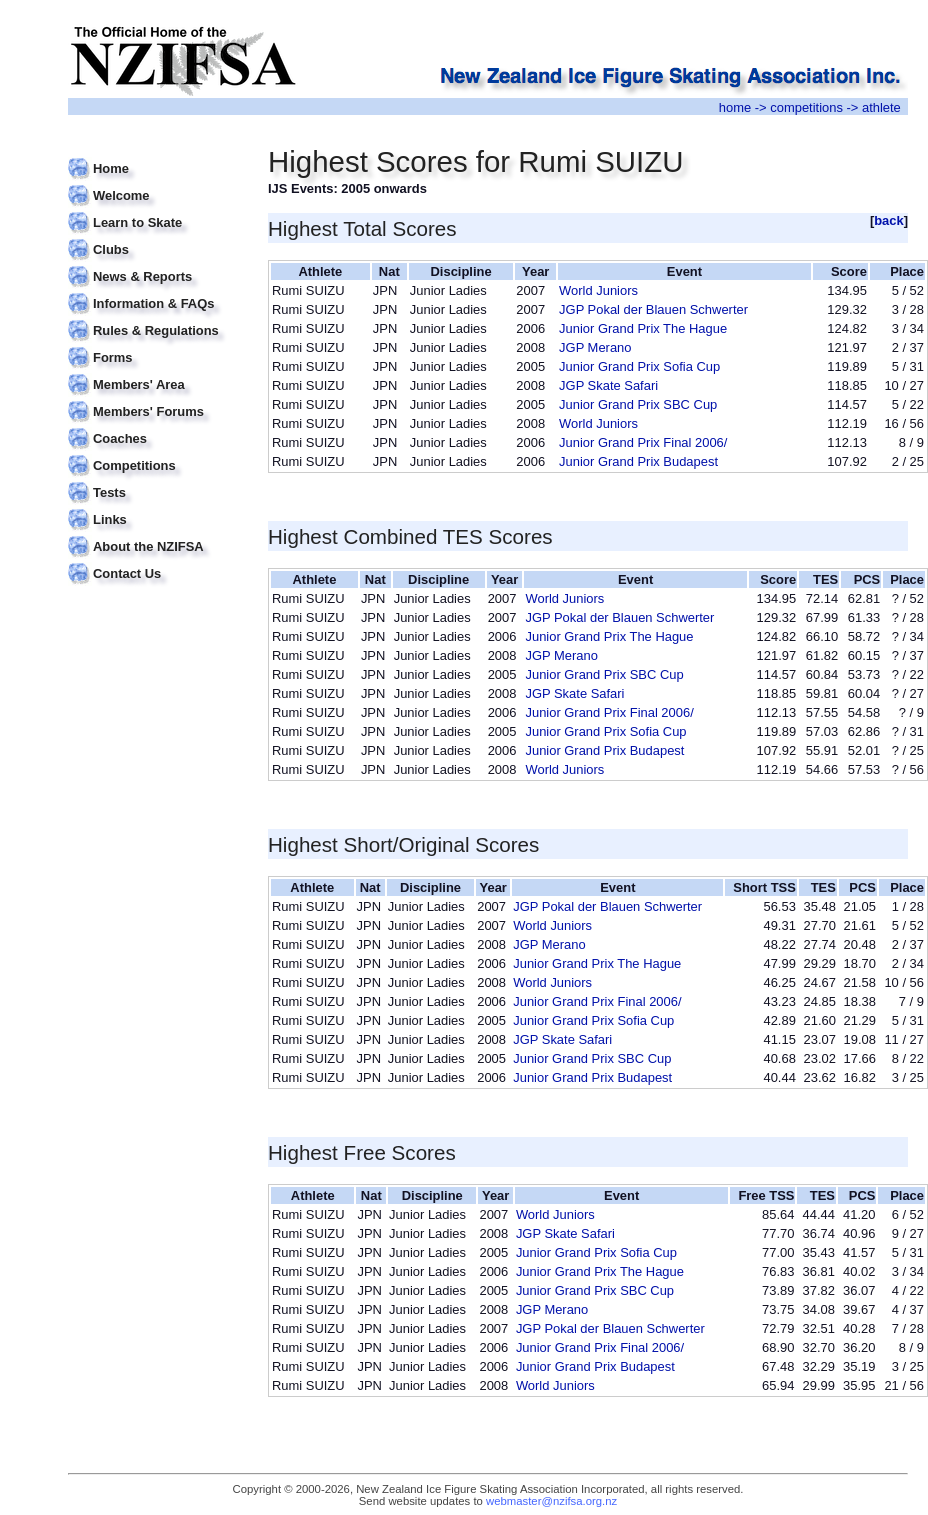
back (889, 220)
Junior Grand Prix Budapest (638, 461)
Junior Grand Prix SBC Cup (638, 404)
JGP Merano (595, 347)
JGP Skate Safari (608, 385)
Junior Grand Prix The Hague (643, 328)
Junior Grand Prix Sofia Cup (639, 366)
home (735, 107)
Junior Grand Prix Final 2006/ (643, 442)
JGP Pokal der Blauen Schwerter (653, 309)
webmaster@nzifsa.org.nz (551, 1501)
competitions (806, 107)
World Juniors (598, 290)
